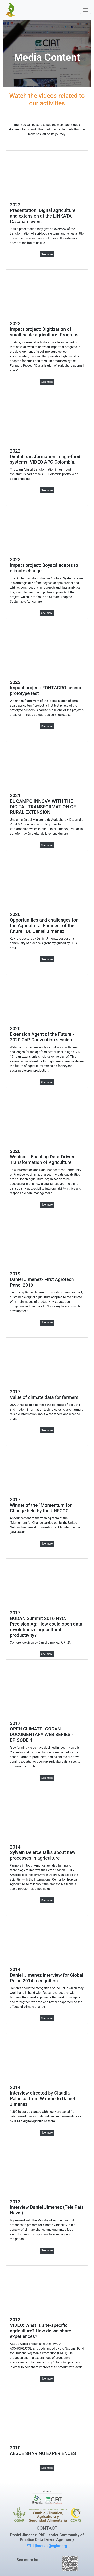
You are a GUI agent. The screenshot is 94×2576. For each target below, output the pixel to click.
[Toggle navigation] (85, 10)
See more (47, 254)
